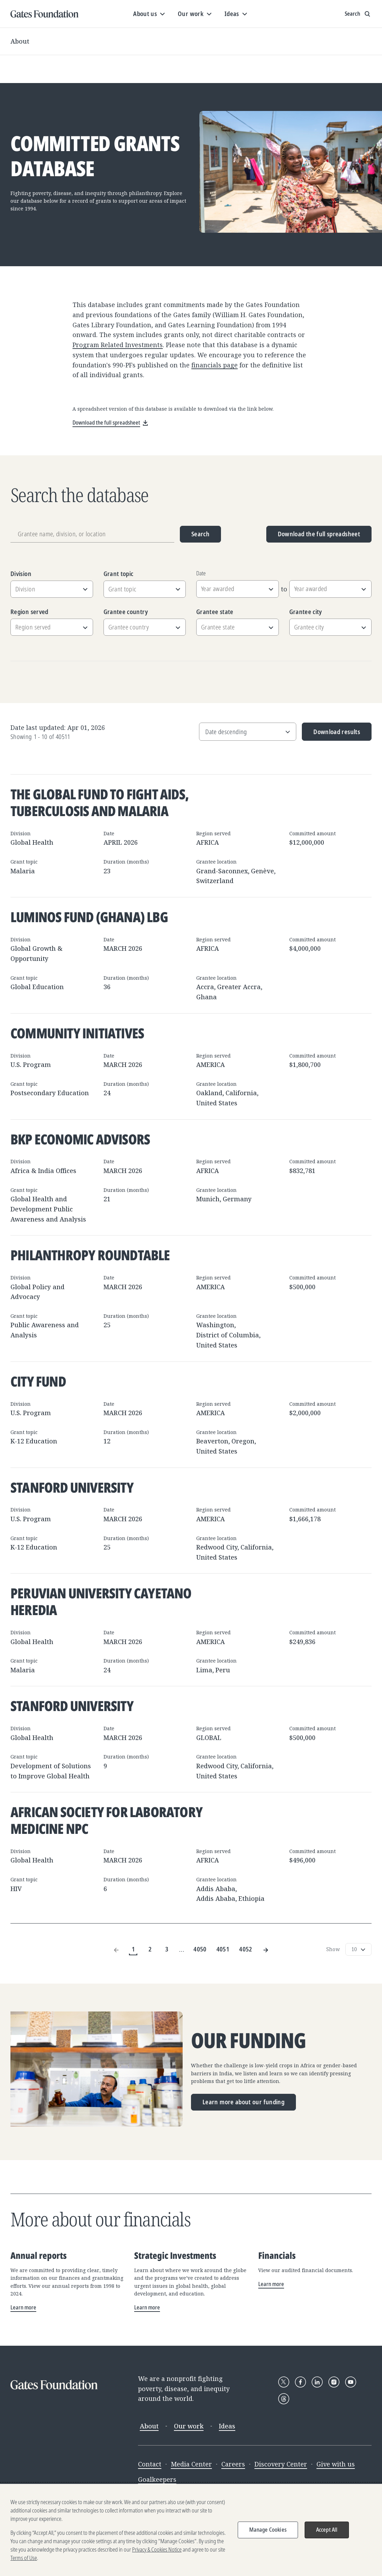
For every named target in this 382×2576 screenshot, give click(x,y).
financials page (214, 365)
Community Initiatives (77, 1033)
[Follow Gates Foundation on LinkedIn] (317, 2382)
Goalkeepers (157, 2479)
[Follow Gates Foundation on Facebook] (300, 2382)
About (19, 41)
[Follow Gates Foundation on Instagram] (334, 2382)
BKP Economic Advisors (80, 1139)
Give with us (335, 2464)
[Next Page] (265, 1949)
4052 (245, 1949)
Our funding (248, 2041)
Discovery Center (280, 2464)
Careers (233, 2464)
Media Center (191, 2464)
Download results (331, 734)
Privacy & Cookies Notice (157, 2550)
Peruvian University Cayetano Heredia (101, 1601)
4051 (222, 1949)
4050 (199, 1949)
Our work (189, 2426)
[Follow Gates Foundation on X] (283, 2382)
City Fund (38, 1381)
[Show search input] (358, 14)
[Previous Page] (116, 1949)
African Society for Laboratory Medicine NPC (106, 1820)
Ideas (227, 2426)
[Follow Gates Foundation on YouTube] (350, 2382)
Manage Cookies (267, 2530)
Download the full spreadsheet (319, 534)
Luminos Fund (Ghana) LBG (89, 916)
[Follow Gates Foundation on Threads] (283, 2398)
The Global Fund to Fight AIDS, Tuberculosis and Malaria (99, 802)
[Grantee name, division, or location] (92, 534)
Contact (149, 2464)
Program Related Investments (117, 345)
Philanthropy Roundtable (90, 1254)
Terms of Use (23, 2558)
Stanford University (71, 1487)
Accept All (327, 2530)
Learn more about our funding (243, 2102)
